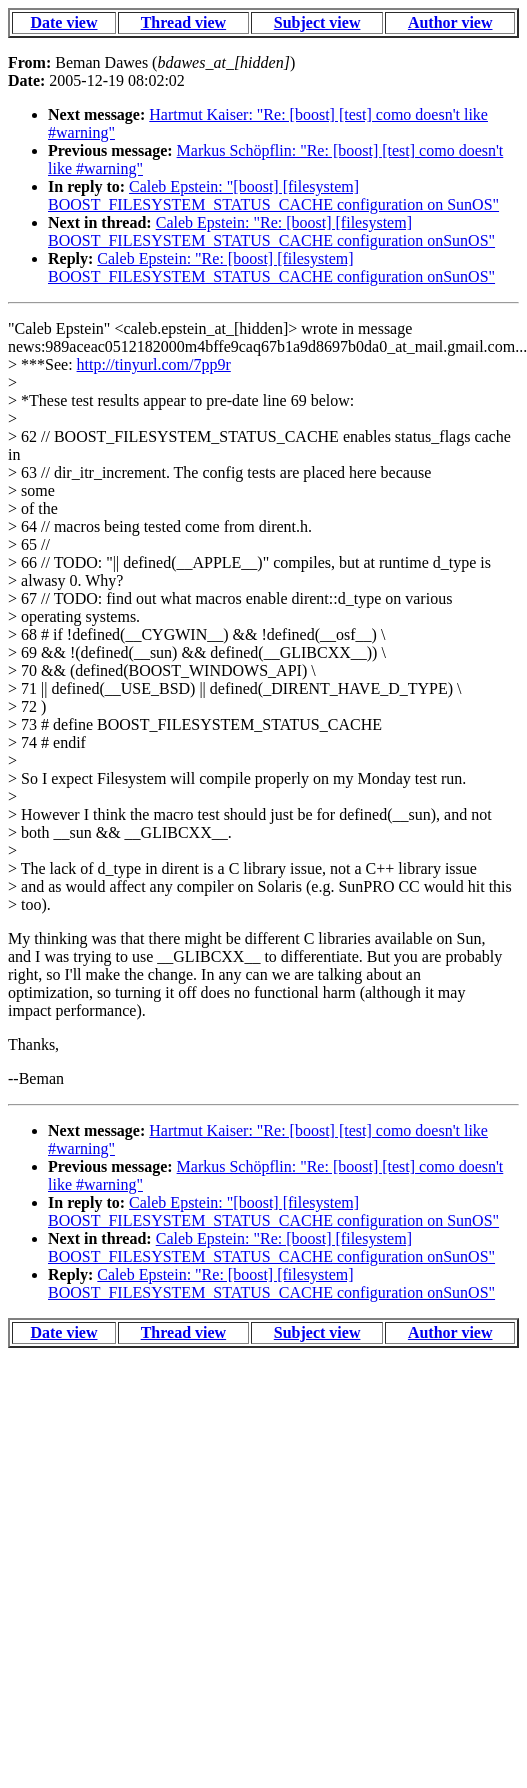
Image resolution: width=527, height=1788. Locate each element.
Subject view (317, 22)
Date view (63, 22)
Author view (450, 22)
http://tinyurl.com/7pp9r (154, 364)
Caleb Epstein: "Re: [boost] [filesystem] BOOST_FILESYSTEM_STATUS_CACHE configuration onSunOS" (271, 231)
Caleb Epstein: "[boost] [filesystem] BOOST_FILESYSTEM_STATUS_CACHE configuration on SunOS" (273, 195)
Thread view (183, 22)
